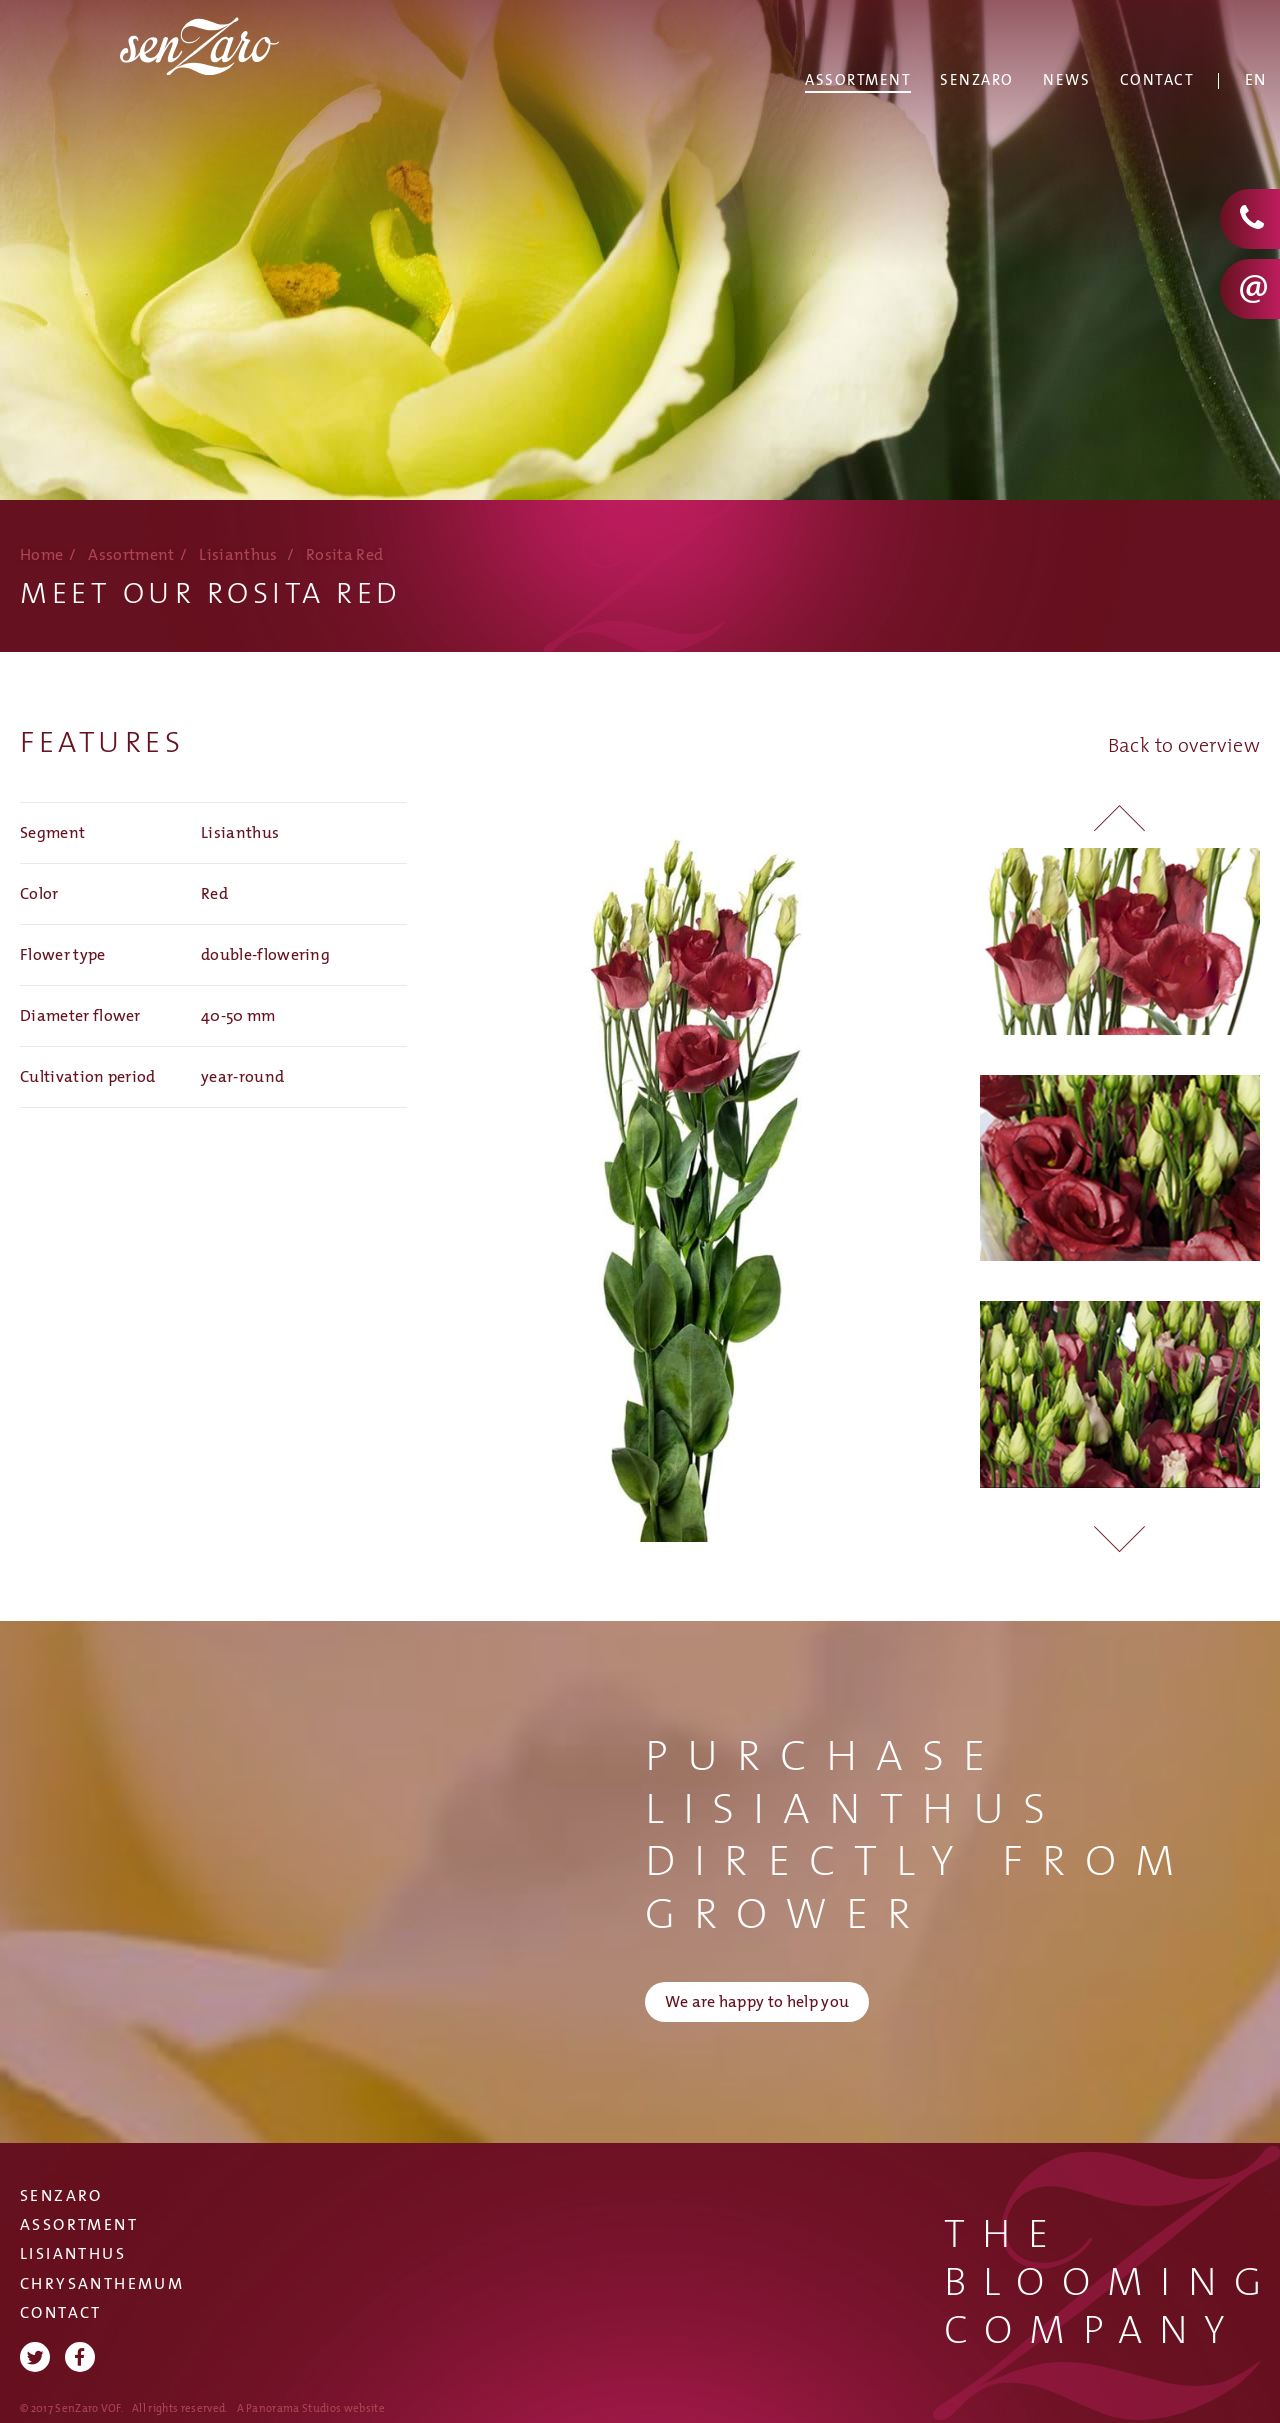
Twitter (35, 2357)
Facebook (80, 2357)
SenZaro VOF (220, 75)
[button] (1120, 1531)
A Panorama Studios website (311, 2408)
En (1255, 80)
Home (41, 555)
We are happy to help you (757, 2002)
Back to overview (1184, 746)
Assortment (131, 555)
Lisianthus (238, 555)
